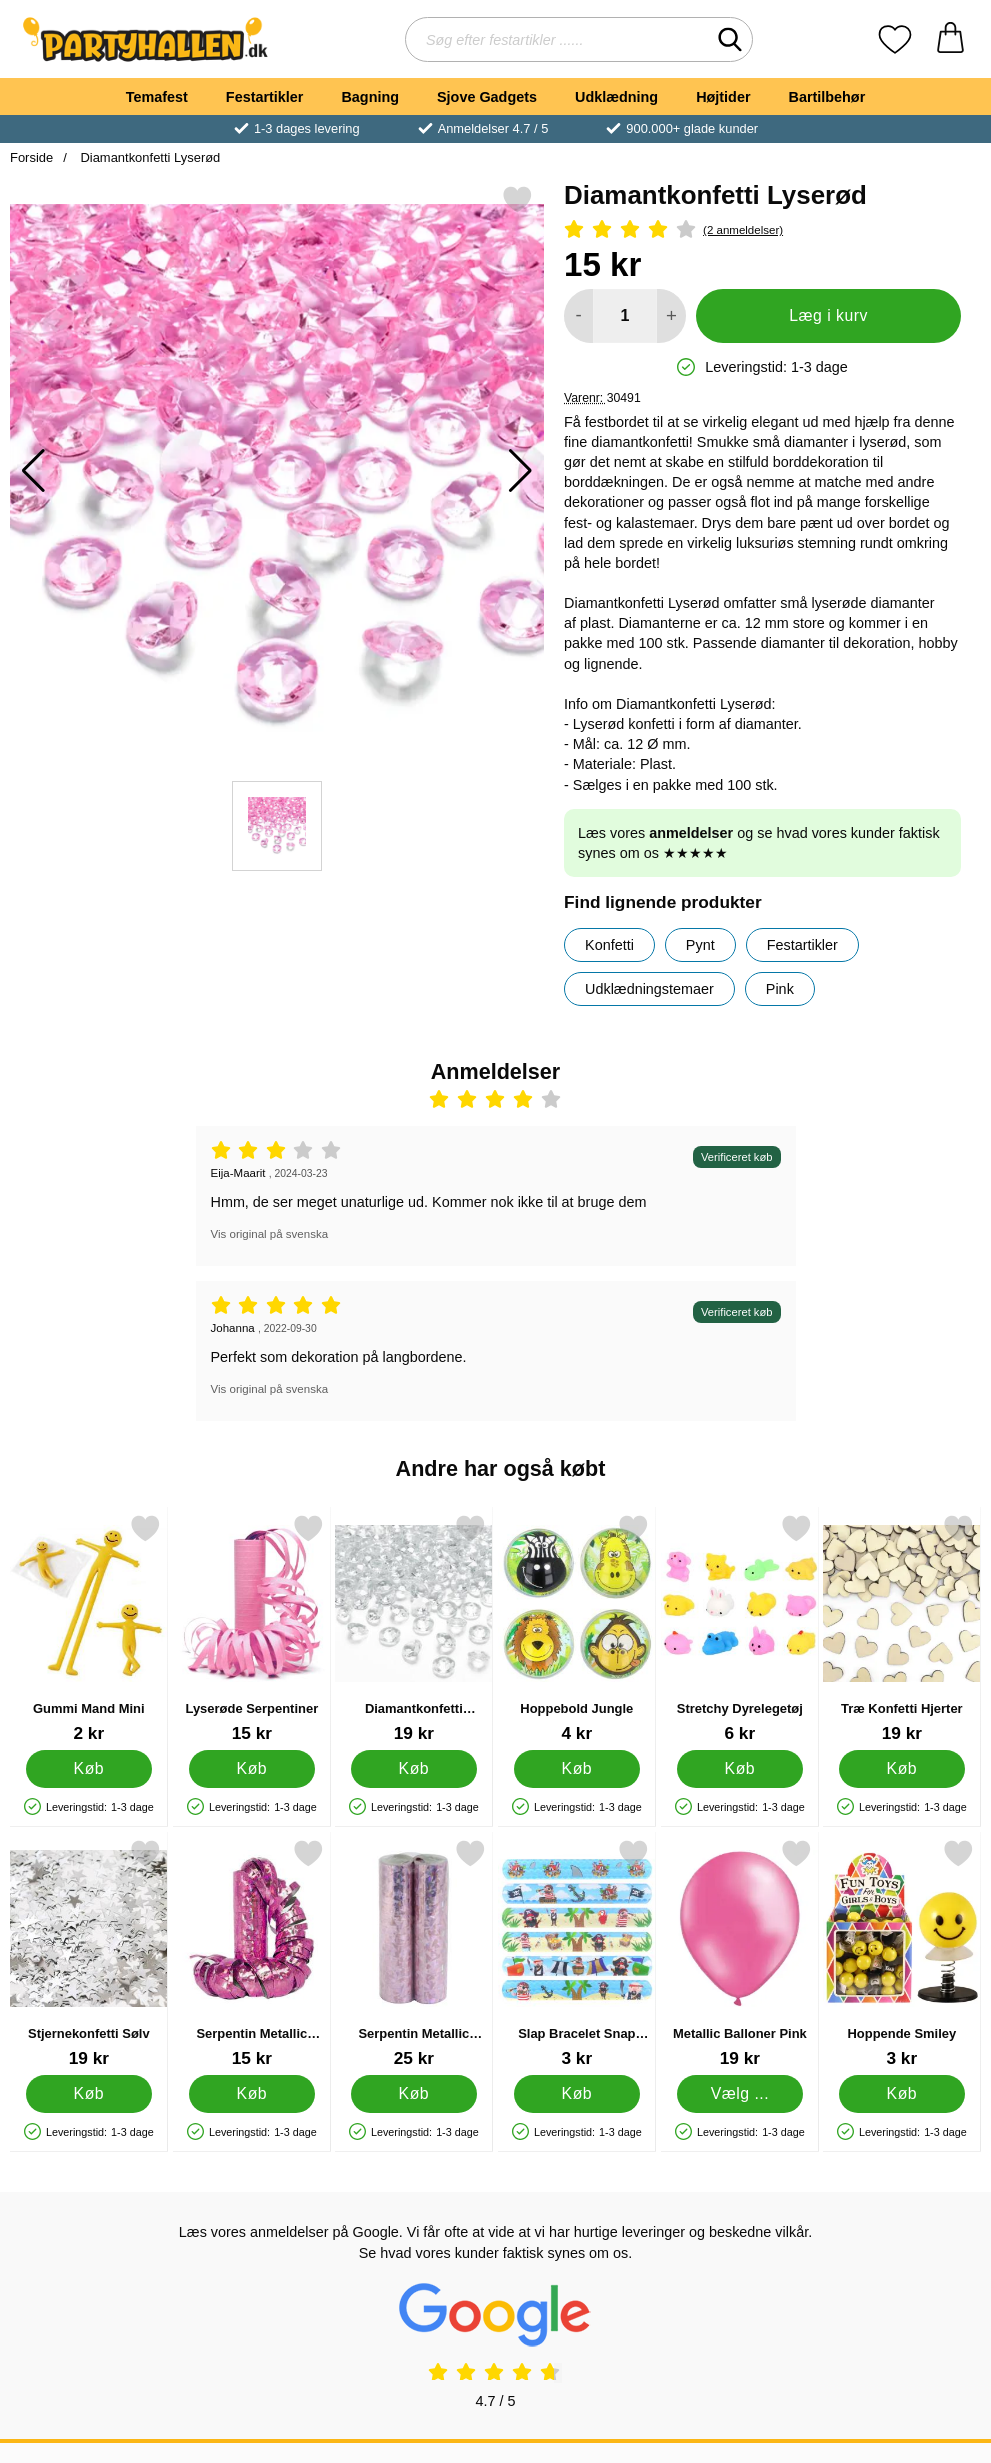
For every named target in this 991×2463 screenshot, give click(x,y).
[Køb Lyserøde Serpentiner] (251, 1769)
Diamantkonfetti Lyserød (149, 157)
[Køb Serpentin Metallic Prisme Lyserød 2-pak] (414, 2094)
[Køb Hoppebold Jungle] (577, 1769)
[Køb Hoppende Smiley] (902, 2094)
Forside (31, 157)
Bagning (370, 97)
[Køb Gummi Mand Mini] (89, 1769)
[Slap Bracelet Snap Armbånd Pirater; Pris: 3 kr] (577, 1953)
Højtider (723, 97)
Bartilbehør (827, 97)
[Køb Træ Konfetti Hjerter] (902, 1769)
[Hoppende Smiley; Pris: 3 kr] (902, 1953)
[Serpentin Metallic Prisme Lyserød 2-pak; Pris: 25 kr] (414, 1953)
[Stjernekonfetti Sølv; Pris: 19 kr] (89, 1953)
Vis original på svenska (270, 1234)
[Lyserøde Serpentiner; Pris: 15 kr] (252, 1628)
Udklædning (616, 97)
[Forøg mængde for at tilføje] (671, 316)
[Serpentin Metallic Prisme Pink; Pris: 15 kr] (252, 1953)
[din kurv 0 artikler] (950, 39)
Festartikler (265, 97)
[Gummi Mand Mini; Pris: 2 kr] (89, 1628)
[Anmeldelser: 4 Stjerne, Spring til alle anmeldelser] (762, 230)
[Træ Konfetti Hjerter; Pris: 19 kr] (902, 1628)
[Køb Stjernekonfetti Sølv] (89, 2094)
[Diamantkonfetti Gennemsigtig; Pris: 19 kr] (414, 1628)
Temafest (157, 97)
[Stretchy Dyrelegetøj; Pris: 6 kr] (740, 1628)
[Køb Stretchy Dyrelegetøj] (739, 1769)
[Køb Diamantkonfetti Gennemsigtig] (414, 1769)
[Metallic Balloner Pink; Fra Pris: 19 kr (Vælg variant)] (740, 1953)
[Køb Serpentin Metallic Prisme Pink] (251, 2094)
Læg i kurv (828, 315)
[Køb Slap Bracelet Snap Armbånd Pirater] (577, 2094)
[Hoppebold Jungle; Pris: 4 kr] (577, 1628)
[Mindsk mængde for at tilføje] (578, 316)
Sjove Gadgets (487, 97)
